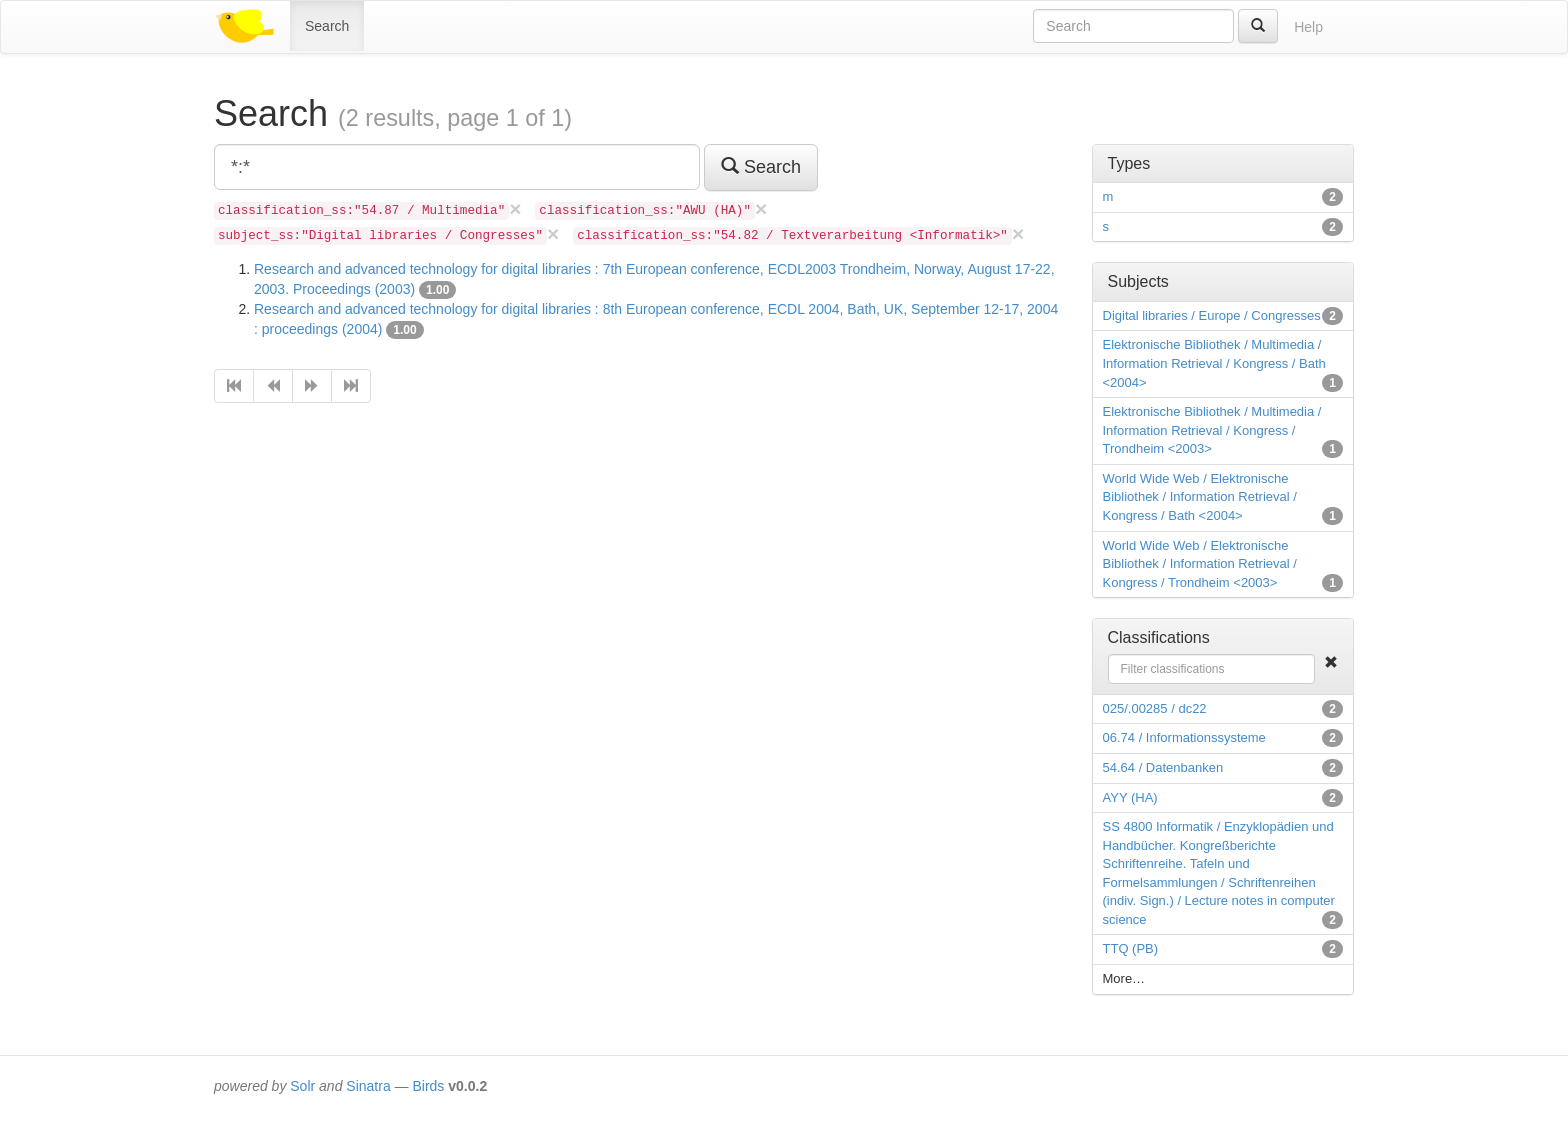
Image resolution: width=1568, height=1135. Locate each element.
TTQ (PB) (1131, 948)
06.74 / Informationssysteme (1184, 737)
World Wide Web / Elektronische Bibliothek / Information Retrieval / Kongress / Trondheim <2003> (1200, 564)
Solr (302, 1086)
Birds (428, 1086)
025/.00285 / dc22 (1155, 708)
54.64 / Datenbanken (1163, 767)
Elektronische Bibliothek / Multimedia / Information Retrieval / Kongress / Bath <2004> (1214, 363)
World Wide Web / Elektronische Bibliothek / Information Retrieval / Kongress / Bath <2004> (1200, 497)
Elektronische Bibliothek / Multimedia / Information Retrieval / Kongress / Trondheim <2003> (1212, 430)
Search (327, 26)
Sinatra (368, 1086)
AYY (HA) (1130, 797)
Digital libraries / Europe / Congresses (1212, 315)
